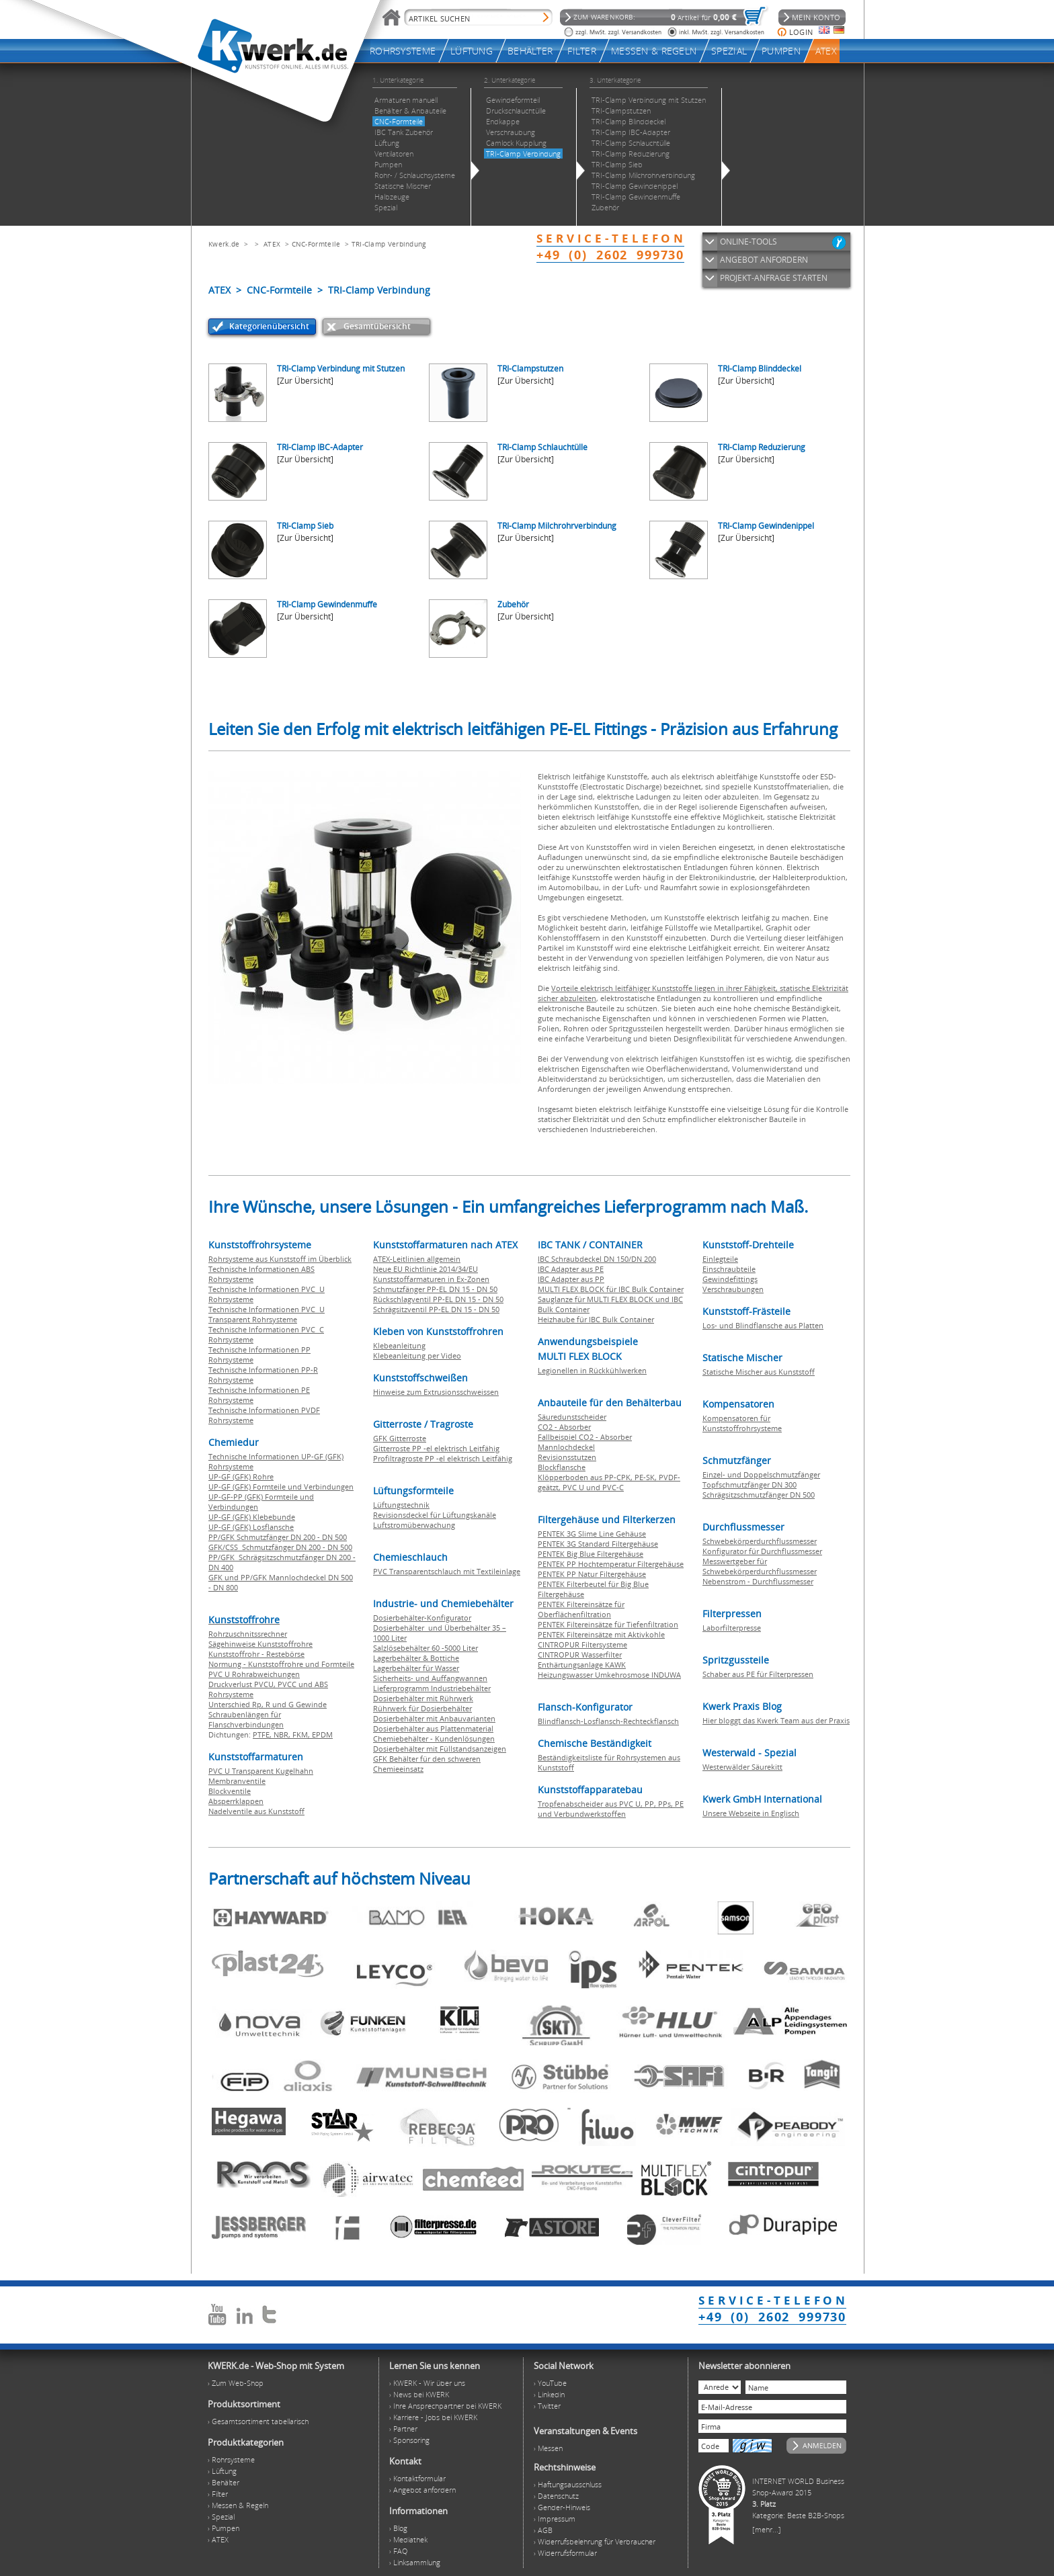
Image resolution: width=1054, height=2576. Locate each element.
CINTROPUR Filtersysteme (582, 1644)
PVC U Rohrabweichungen (254, 1674)
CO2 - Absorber (564, 1427)
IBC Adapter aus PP (571, 1279)
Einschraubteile (729, 1269)
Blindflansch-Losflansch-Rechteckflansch (608, 1721)
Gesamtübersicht (377, 326)
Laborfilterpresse (731, 1628)
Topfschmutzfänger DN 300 (749, 1484)
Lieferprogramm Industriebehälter (432, 1688)
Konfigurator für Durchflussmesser (762, 1551)
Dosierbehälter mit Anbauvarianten (434, 1718)
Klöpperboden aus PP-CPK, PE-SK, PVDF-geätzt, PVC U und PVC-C (609, 1482)
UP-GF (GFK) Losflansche (251, 1527)
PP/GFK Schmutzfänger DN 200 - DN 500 (277, 1537)
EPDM (322, 1734)
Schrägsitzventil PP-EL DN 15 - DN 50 (436, 1309)
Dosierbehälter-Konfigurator (422, 1618)
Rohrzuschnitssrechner (247, 1634)
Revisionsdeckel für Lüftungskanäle (434, 1515)
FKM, (302, 1734)
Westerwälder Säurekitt (742, 1767)
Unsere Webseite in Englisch (750, 1813)
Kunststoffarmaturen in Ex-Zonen (431, 1279)
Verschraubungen (733, 1289)
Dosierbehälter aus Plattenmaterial (433, 1728)
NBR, (283, 1734)
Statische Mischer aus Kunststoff (758, 1372)
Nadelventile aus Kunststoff (256, 1811)
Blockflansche (561, 1467)
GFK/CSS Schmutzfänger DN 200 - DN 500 (280, 1547)
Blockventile (229, 1791)
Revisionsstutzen (567, 1457)
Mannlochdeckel (566, 1447)
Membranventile (237, 1781)
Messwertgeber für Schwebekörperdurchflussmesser (759, 1566)
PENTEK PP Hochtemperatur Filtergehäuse (611, 1564)
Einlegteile (720, 1259)
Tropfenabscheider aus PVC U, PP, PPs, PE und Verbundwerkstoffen (611, 1809)
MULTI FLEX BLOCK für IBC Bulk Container (611, 1289)
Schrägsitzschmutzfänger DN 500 (758, 1495)
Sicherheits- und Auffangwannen (430, 1678)
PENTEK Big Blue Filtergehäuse (590, 1554)
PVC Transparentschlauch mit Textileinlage (446, 1571)
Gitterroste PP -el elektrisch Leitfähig (436, 1448)
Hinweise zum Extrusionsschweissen (436, 1392)
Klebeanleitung (399, 1345)
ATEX (272, 244)
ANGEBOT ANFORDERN (764, 259)
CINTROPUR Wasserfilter (580, 1654)
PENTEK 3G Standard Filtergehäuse (598, 1544)
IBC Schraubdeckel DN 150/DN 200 (597, 1259)
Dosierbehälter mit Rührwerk (423, 1698)
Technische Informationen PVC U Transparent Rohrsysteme (266, 1314)
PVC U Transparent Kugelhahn (260, 1771)
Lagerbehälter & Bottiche (416, 1658)
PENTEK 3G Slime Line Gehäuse (592, 1534)
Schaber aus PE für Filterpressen (757, 1674)
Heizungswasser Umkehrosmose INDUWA (609, 1675)
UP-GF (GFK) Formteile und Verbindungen (281, 1487)
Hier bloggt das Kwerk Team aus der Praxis (776, 1720)
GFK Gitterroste (399, 1438)
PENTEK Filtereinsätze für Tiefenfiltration (608, 1624)
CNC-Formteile (316, 244)
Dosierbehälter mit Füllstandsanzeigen (439, 1749)
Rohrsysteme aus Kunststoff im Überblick (280, 1259)
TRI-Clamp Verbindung (389, 244)
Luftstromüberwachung (414, 1525)
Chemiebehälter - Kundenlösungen (434, 1738)
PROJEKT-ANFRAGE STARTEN (773, 278)
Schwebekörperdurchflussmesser (759, 1541)
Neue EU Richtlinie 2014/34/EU (425, 1269)
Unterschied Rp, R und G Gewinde (267, 1704)
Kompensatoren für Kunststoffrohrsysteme (742, 1423)
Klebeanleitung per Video (417, 1355)
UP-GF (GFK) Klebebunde (251, 1517)
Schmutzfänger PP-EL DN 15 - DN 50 (435, 1289)
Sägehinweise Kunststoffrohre (260, 1644)
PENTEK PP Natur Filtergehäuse (592, 1574)
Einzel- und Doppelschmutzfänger (761, 1474)
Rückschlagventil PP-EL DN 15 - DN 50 (438, 1299)
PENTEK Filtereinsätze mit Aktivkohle (601, 1634)
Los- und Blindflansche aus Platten (762, 1325)
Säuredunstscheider (572, 1417)
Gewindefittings (730, 1279)
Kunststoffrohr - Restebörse (256, 1654)
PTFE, (263, 1734)
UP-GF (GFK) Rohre (241, 1476)
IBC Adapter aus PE (571, 1269)
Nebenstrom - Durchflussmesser (757, 1581)
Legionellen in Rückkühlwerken (592, 1370)
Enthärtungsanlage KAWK (582, 1665)
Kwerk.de (223, 244)
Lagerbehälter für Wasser (416, 1668)
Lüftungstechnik (401, 1505)
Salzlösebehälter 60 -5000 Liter (425, 1648)
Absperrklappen (236, 1801)
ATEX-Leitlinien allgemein (416, 1259)
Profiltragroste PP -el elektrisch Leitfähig (442, 1458)
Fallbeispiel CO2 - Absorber (585, 1437)
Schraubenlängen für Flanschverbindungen (246, 1719)
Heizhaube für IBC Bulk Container (596, 1319)
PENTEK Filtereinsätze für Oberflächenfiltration (581, 1609)
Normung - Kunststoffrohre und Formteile (281, 1664)
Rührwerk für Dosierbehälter (422, 1708)
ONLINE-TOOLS (748, 241)
